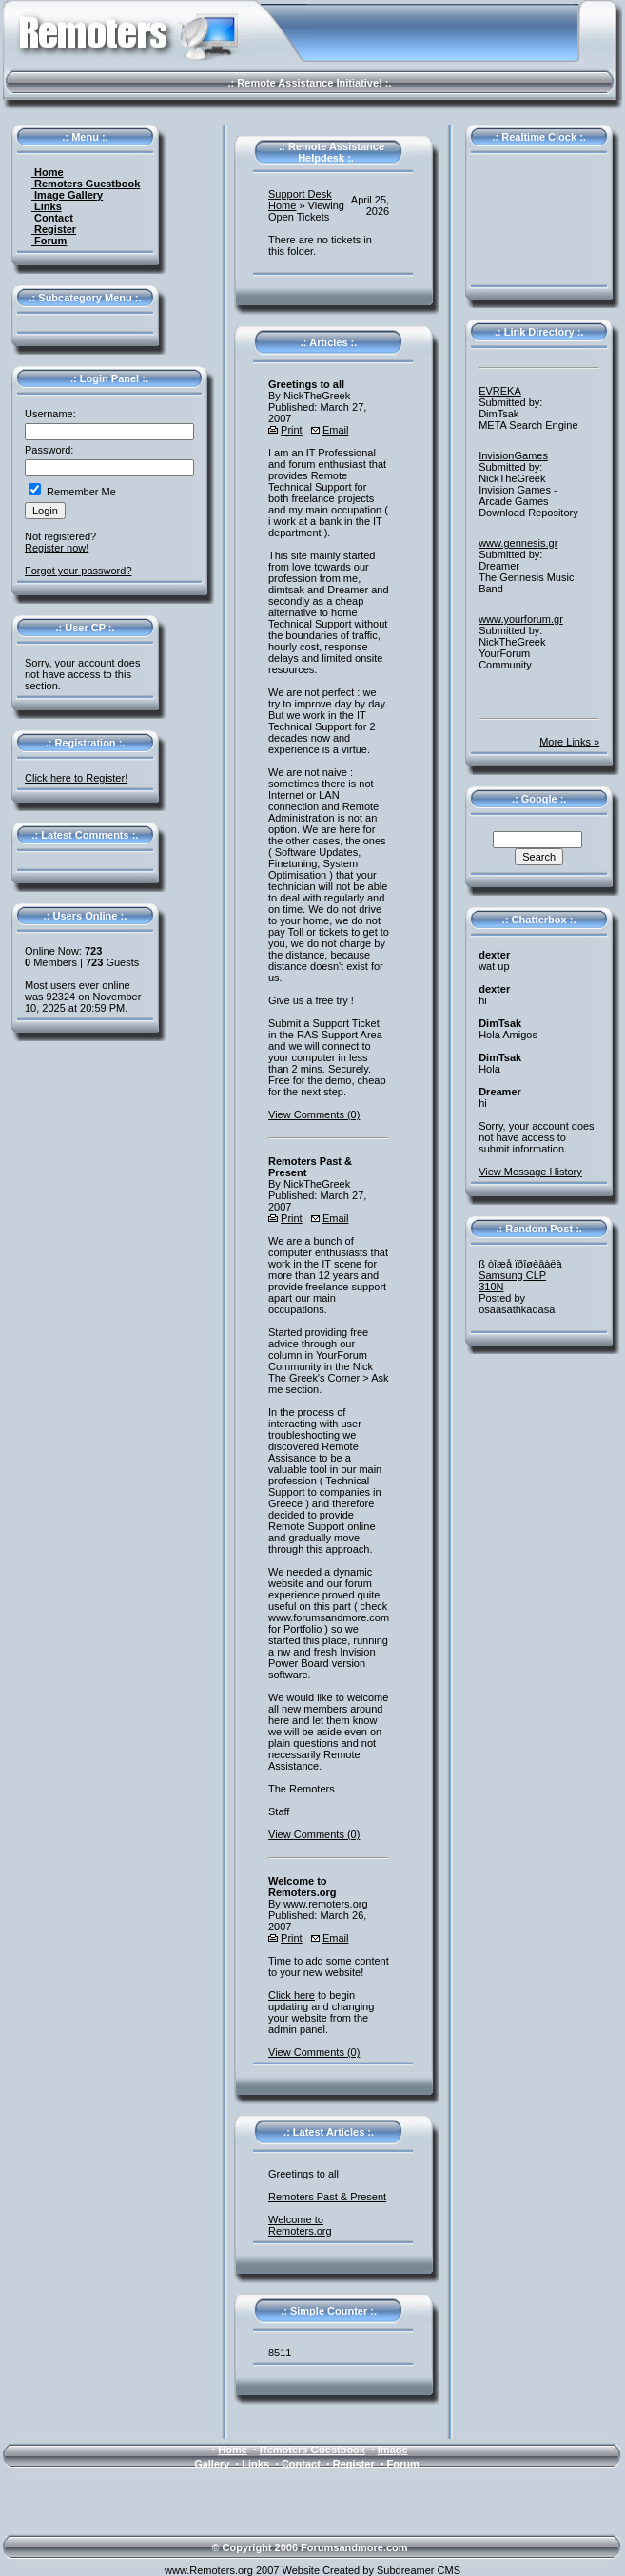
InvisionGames (513, 455)
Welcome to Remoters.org (300, 2225)
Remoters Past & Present (327, 2196)
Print (292, 430)
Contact (52, 217)
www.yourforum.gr (521, 619)
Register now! (56, 547)
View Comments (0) (314, 1114)
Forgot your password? (78, 570)
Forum (49, 240)
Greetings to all (303, 2173)
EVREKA (500, 391)
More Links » (569, 741)
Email (335, 430)
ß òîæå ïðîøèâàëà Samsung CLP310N (520, 1275)
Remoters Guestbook (85, 183)
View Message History (530, 1171)
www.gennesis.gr (518, 543)
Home (47, 172)
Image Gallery (67, 195)
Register (53, 229)
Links (46, 206)
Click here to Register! (76, 778)
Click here (291, 1995)
